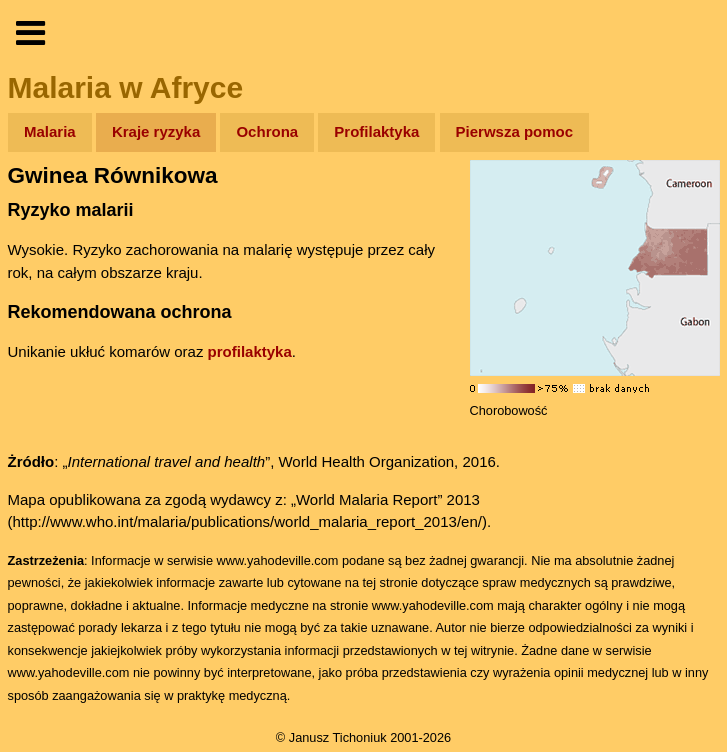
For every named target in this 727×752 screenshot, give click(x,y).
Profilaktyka (376, 131)
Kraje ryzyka (156, 131)
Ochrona (267, 131)
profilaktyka (250, 351)
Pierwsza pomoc (515, 131)
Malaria (50, 131)
